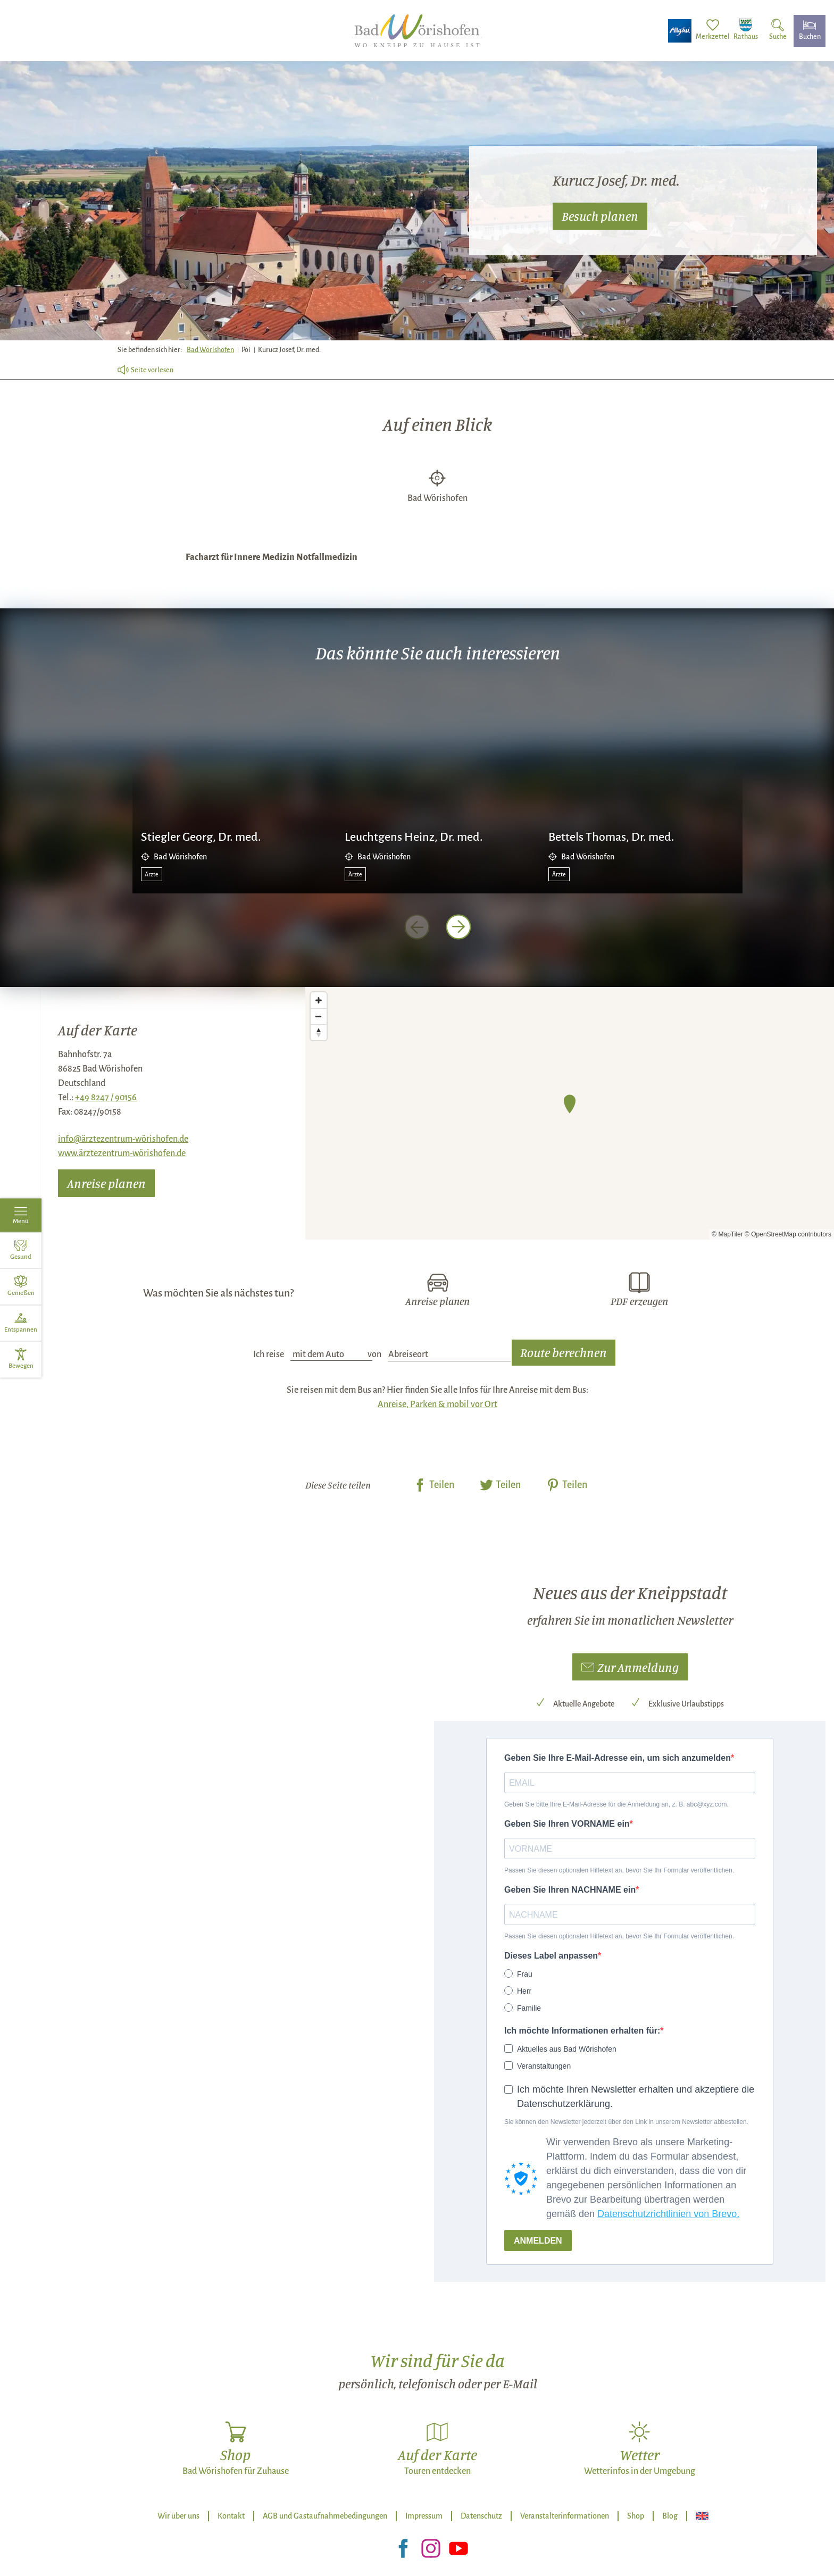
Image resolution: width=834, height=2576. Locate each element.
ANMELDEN (538, 2240)
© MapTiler (727, 1234)
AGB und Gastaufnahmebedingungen (325, 2516)
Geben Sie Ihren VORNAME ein (567, 1823)
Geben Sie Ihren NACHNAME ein (570, 1889)
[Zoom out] (319, 1016)
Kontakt (231, 2516)
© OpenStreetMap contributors (788, 1234)
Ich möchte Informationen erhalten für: (582, 2030)
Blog (670, 2516)
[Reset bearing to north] (319, 1032)
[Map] (569, 1113)
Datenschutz (481, 2516)
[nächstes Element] (458, 927)
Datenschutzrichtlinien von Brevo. (668, 2214)
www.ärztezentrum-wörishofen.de (122, 1153)
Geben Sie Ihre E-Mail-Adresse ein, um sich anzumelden (617, 1757)
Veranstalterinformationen (564, 2516)
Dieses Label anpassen (551, 1955)
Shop (635, 2516)
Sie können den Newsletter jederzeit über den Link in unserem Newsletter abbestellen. (626, 2122)
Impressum (424, 2516)
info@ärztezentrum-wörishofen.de (123, 1139)
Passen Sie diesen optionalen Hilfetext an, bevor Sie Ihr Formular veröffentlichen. (619, 1870)
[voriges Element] (417, 927)
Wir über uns (178, 2516)
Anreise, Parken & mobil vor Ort (437, 1404)
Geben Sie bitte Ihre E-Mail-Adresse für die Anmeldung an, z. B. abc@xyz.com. (616, 1804)
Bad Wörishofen (210, 350)
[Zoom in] (319, 1000)
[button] (630, 1667)
